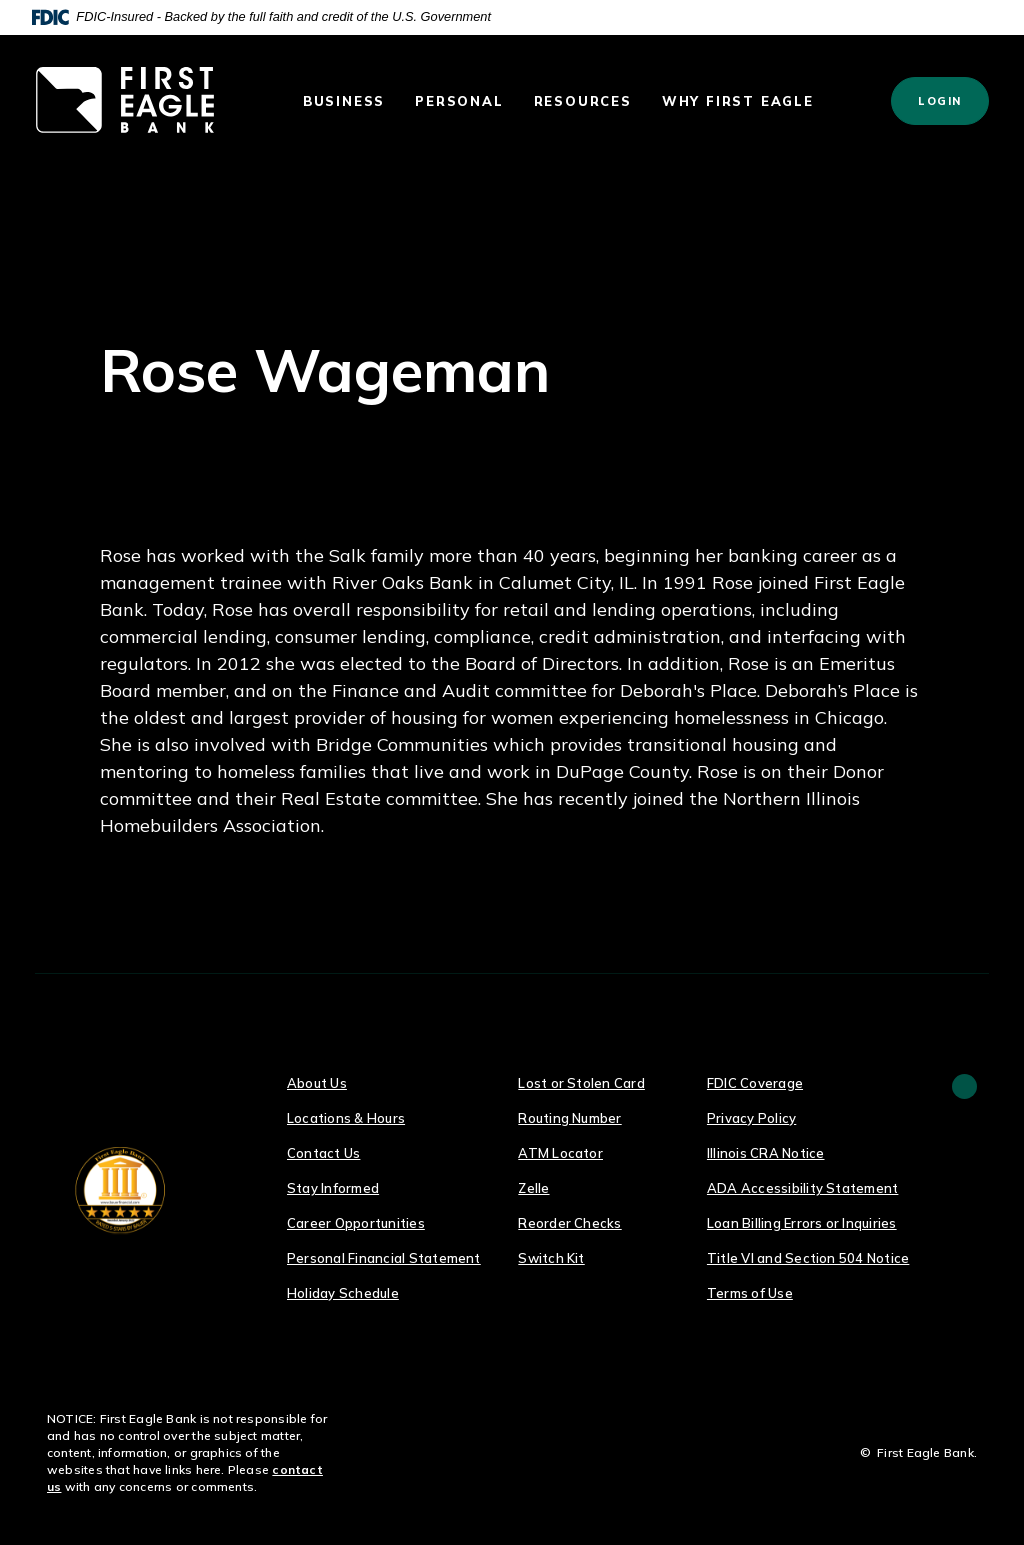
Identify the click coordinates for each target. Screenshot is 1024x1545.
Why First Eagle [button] (738, 101)
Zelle (533, 1188)
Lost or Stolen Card (581, 1083)
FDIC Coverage (755, 1083)
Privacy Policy (751, 1118)
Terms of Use (750, 1293)
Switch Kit (551, 1258)
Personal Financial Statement (384, 1258)
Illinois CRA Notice (766, 1153)
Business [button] (344, 101)
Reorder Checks (569, 1223)
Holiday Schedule (343, 1293)
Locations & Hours (346, 1118)
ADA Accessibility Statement (802, 1188)
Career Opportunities (356, 1223)
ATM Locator (560, 1153)
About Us (317, 1083)
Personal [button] (459, 101)
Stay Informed (333, 1188)
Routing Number (569, 1118)
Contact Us (323, 1153)
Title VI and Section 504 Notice (808, 1258)
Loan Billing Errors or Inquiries (802, 1223)
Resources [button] (583, 101)
